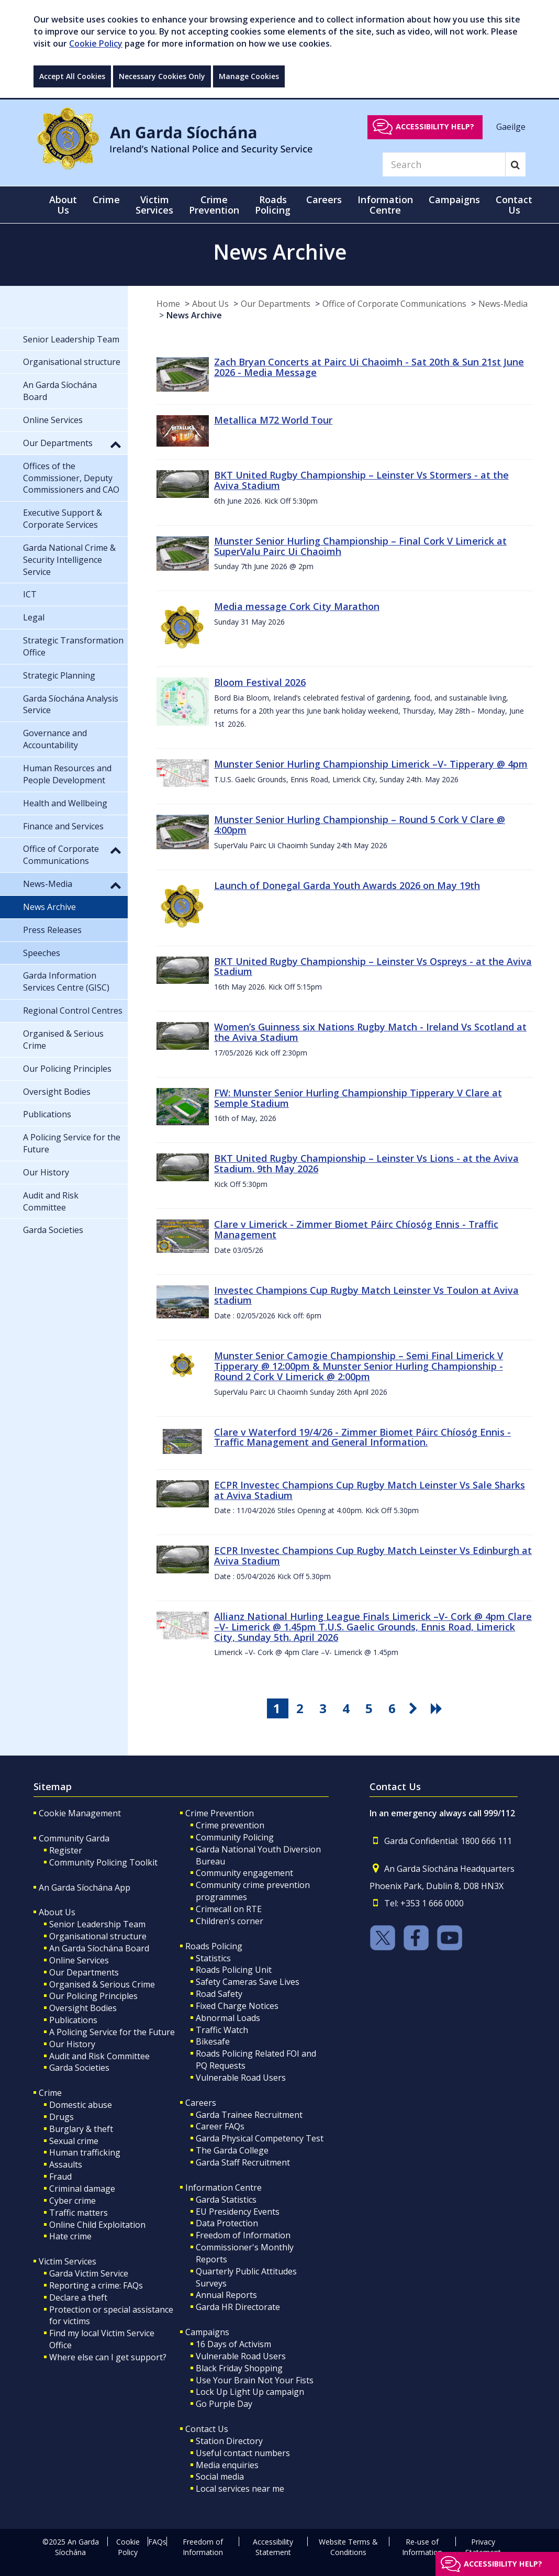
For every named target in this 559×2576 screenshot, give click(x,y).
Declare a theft (78, 2297)
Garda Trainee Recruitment (249, 2114)
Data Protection (227, 2223)
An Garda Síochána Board (99, 1948)
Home (168, 303)
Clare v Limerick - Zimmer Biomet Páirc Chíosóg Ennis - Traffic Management (356, 1229)
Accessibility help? (435, 126)
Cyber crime (72, 2200)
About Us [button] (63, 204)
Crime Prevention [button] (214, 204)
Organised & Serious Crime (102, 1984)
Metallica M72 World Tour (273, 420)
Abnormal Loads (228, 2018)
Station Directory (229, 2441)
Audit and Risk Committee (99, 2056)
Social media (220, 2476)
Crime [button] (106, 199)
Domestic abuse (80, 2105)
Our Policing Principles (93, 1996)
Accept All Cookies (72, 76)
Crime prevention (230, 1825)
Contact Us (206, 2429)
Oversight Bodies (83, 2008)
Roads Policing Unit (234, 1969)
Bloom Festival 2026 (260, 682)
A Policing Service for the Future (112, 2032)
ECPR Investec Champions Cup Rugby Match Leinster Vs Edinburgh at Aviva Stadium (373, 1555)
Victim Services (67, 2261)
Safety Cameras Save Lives (247, 1981)
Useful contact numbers (243, 2453)
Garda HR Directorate (238, 2307)
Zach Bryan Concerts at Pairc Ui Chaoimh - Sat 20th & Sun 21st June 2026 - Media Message (369, 367)
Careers (200, 2102)
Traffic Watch (222, 2030)
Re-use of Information (422, 2547)
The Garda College (232, 2150)
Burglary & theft (81, 2129)
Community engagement (244, 1873)
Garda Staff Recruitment (243, 2162)
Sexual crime (73, 2141)
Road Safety (219, 1994)
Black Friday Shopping (239, 2368)
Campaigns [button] (454, 199)
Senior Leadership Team (97, 1924)
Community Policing (235, 1837)
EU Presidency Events (238, 2211)
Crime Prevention (219, 1813)
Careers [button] (324, 199)
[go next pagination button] (415, 1708)
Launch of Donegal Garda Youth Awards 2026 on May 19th (347, 885)
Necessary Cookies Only (162, 76)
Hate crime (70, 2236)
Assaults (65, 2164)
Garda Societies (79, 2067)
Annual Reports (226, 2295)
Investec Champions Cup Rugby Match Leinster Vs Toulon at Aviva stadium (366, 1295)
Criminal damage (82, 2188)
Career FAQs (220, 2126)
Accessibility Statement (273, 2547)
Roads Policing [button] (272, 204)
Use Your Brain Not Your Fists (255, 2380)
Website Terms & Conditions (348, 2547)
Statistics (213, 1958)
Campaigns (207, 2332)
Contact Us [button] (514, 204)
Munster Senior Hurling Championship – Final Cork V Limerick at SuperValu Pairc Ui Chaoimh (360, 546)
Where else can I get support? (107, 2357)
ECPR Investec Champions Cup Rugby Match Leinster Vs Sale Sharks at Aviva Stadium (369, 1490)
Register (65, 1850)
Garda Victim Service (88, 2273)
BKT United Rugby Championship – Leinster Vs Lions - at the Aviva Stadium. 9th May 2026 (366, 1163)
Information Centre (223, 2187)
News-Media (503, 303)
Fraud (60, 2176)
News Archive (194, 315)
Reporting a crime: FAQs (96, 2285)
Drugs (61, 2117)
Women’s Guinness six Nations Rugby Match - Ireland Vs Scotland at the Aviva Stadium (370, 1031)
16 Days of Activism (233, 2344)
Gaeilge (511, 126)
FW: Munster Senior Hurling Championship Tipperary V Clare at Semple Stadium (358, 1097)
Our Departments (275, 303)
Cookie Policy (95, 43)
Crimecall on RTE (229, 1909)
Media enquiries (227, 2465)
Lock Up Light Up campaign (250, 2391)
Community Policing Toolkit (103, 1862)
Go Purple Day (224, 2404)
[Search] (444, 164)
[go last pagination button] (438, 1708)
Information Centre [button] (385, 204)
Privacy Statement (483, 2547)
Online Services (79, 1960)
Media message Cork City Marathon (296, 606)
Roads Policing (213, 1946)
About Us (210, 303)
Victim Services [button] (154, 204)
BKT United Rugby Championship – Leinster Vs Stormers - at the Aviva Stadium (361, 480)
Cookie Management (80, 1813)
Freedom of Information (243, 2235)
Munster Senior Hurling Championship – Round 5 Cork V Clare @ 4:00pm (359, 824)
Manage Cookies (249, 76)
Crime (50, 2092)
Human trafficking (84, 2152)
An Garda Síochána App (84, 1887)
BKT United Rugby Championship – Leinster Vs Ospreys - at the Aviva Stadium (373, 966)
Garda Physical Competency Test (259, 2138)
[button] (115, 444)
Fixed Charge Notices (237, 2006)
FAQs (157, 2542)
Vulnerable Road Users (241, 2077)
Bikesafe (213, 2041)
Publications (73, 2020)
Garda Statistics (226, 2199)
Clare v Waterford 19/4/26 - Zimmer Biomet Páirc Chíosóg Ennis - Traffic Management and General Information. (362, 1437)
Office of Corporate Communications (394, 303)
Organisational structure (98, 1936)
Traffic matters (78, 2212)
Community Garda (74, 1838)
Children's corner (229, 1921)
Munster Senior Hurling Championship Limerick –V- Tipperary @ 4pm (371, 764)
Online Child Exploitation (97, 2224)
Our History (72, 2044)
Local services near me (240, 2488)
